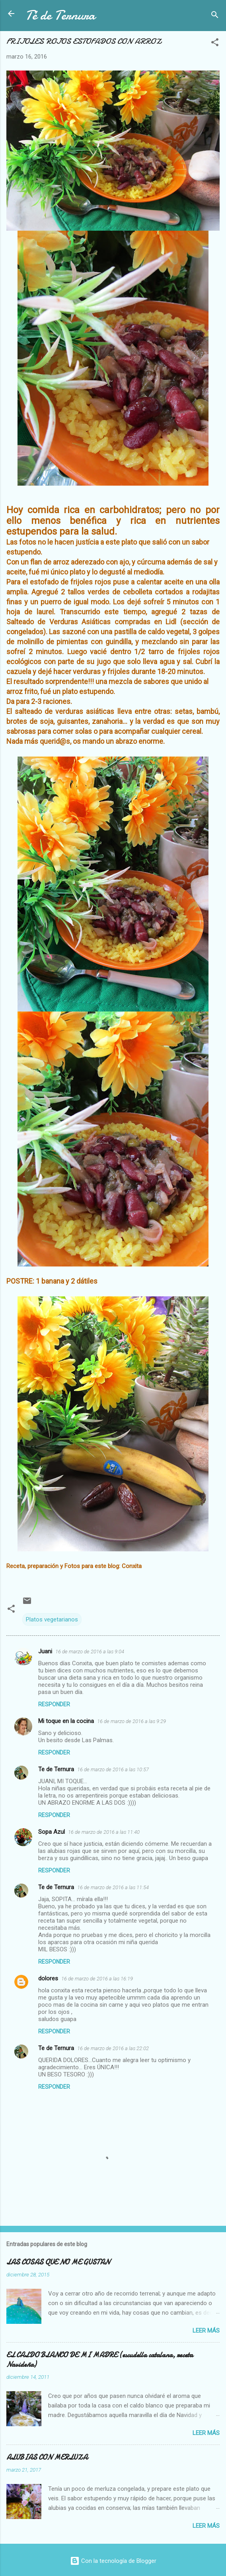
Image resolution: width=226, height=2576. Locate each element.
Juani (45, 1651)
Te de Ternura (56, 1769)
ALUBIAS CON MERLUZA (47, 2457)
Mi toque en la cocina (66, 1721)
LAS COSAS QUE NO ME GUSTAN (58, 2262)
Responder (54, 1704)
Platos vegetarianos (52, 1619)
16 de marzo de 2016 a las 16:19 (97, 1979)
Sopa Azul (51, 1831)
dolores (48, 1978)
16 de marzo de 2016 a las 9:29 (131, 1721)
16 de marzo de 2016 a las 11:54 (113, 1887)
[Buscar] (215, 16)
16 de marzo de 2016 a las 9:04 (89, 1652)
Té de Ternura (60, 15)
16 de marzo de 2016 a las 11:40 (104, 1832)
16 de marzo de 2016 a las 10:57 (113, 1769)
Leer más (206, 2330)
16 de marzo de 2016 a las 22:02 (113, 2048)
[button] (215, 43)
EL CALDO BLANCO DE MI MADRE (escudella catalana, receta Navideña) (99, 2360)
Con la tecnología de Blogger (113, 2560)
